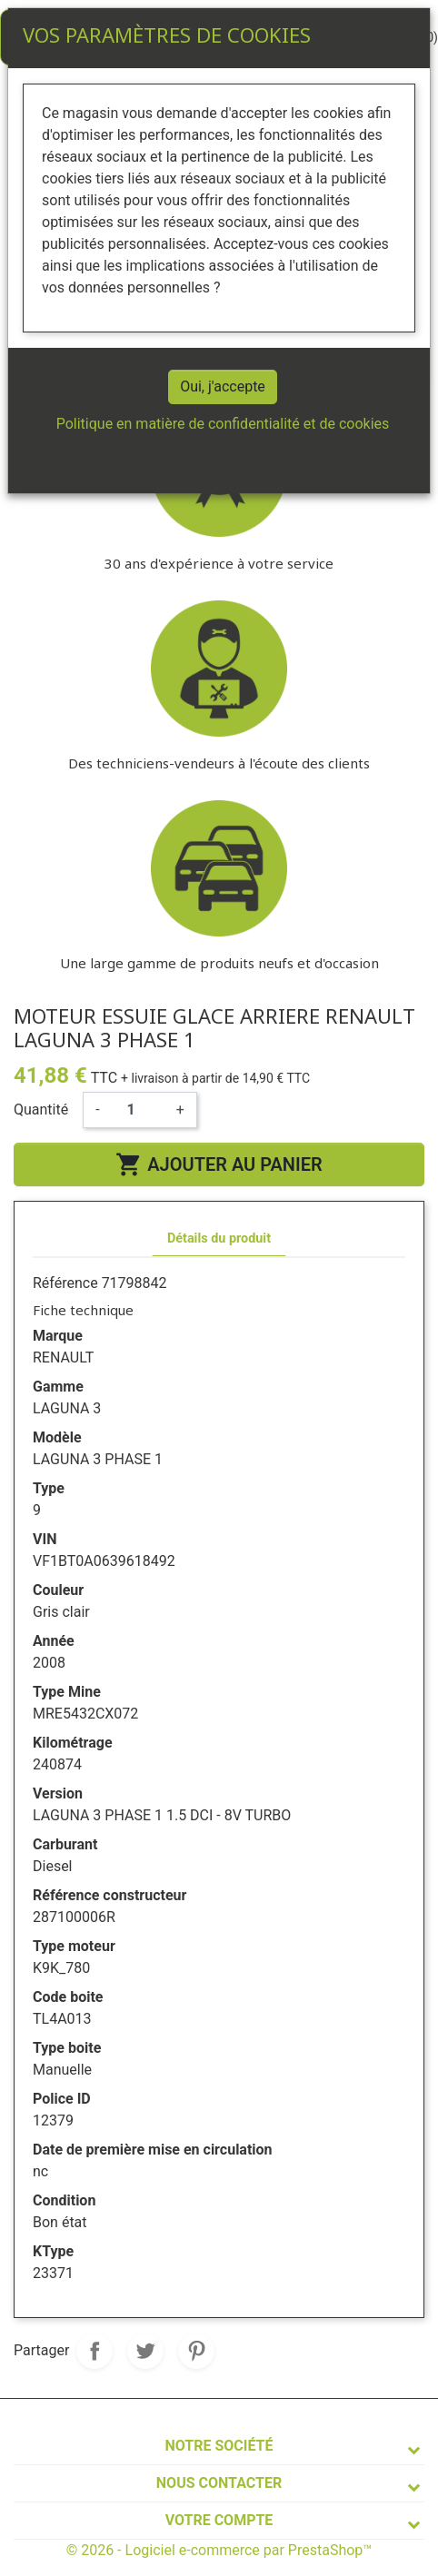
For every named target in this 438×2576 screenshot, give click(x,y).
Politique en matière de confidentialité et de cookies (223, 423)
